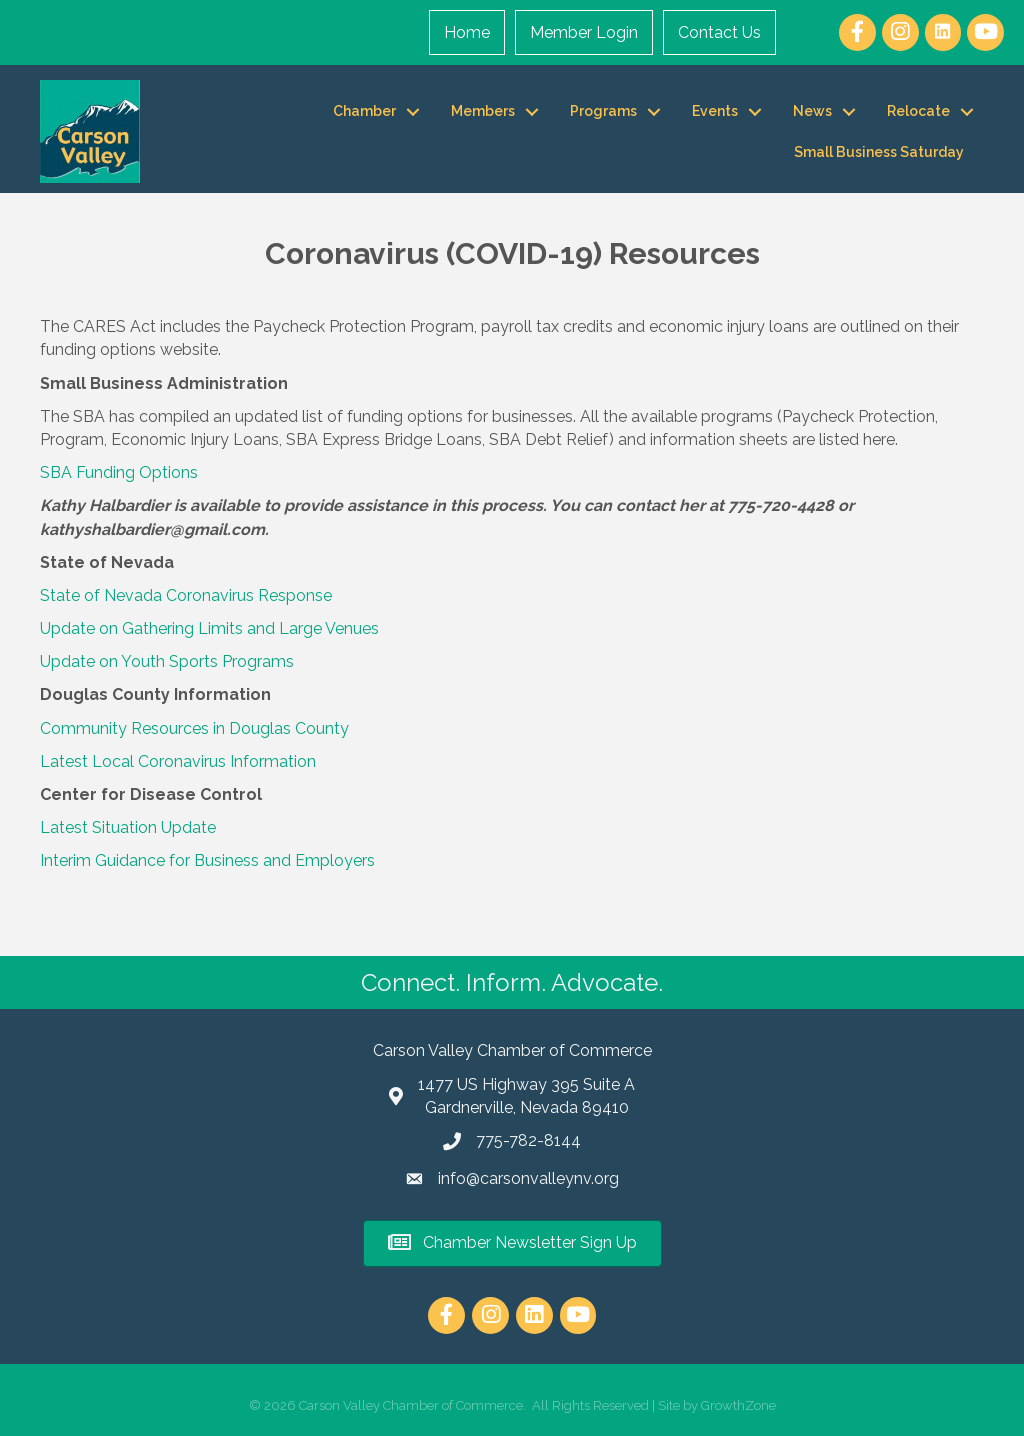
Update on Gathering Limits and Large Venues (209, 628)
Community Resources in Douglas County (194, 728)
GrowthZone (738, 1405)
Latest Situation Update (128, 827)
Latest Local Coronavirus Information (178, 761)
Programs (603, 111)
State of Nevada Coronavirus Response (186, 595)
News (812, 111)
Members (483, 111)
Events (715, 111)
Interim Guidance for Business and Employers (207, 860)
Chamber (364, 111)
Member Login (584, 32)
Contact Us (719, 32)
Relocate (918, 111)
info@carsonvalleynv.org (528, 1178)
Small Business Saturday (879, 152)
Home (467, 32)
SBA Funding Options (119, 472)
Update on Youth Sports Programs (167, 661)
